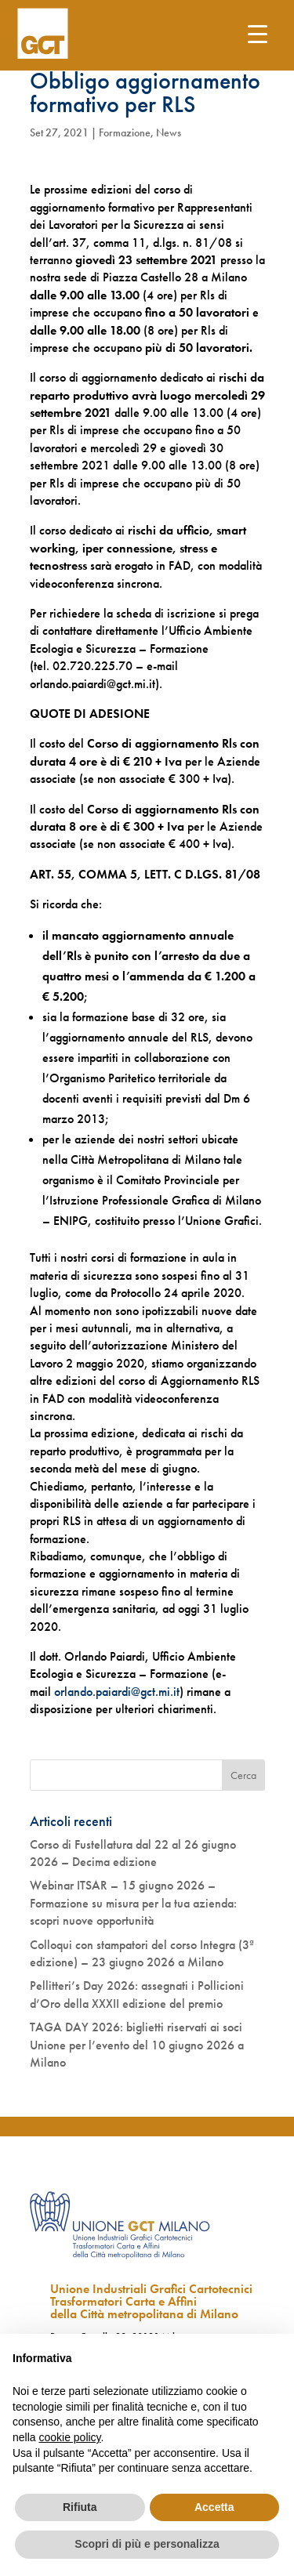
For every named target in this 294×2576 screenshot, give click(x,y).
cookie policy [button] (69, 2437)
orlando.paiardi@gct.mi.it (117, 1691)
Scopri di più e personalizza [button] (146, 2544)
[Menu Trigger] (257, 33)
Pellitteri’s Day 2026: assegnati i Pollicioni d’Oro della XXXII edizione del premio (137, 1994)
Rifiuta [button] (80, 2507)
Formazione (125, 132)
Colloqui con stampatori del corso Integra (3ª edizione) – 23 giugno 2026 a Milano (142, 1953)
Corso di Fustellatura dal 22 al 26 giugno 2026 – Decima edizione (133, 1853)
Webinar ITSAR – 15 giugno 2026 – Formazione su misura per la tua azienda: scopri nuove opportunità (133, 1903)
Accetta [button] (214, 2507)
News (168, 132)
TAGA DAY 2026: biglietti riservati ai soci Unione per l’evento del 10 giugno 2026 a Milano (137, 2045)
